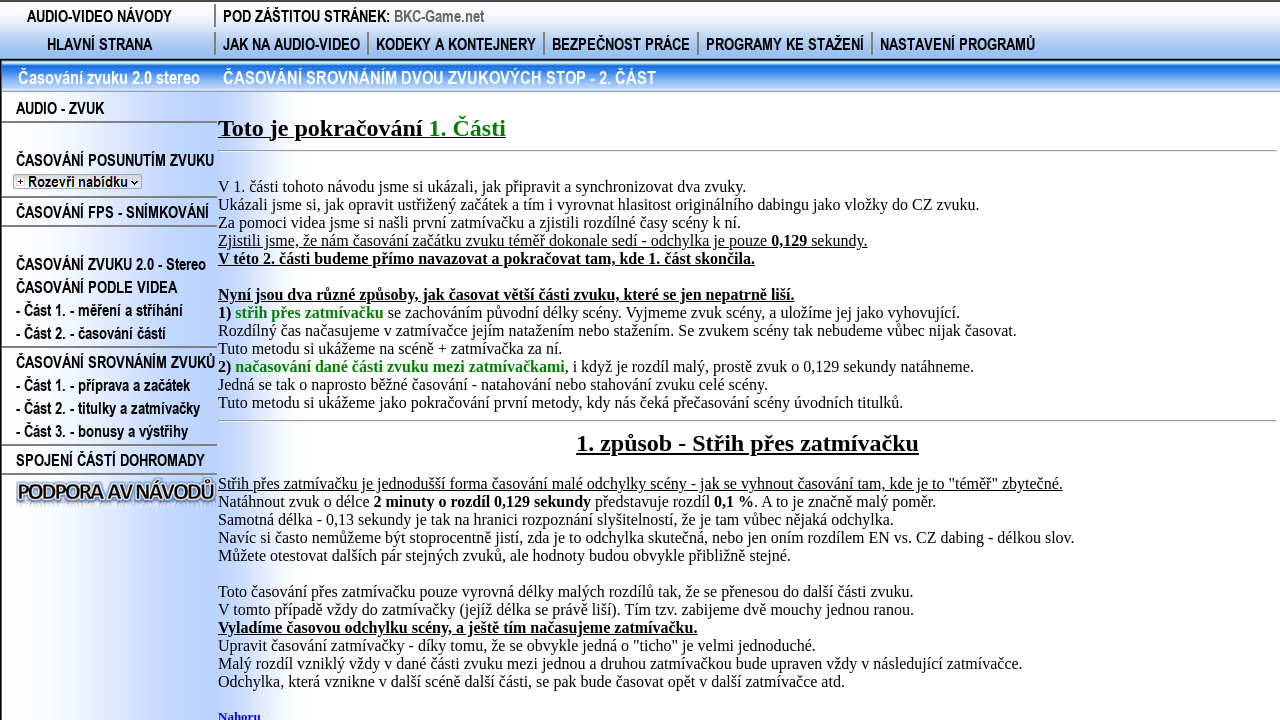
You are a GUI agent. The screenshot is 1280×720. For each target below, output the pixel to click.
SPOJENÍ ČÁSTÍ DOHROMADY (110, 459)
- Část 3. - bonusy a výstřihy (102, 430)
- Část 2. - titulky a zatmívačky (108, 407)
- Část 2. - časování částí (91, 332)
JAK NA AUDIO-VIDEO (291, 43)
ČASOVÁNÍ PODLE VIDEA (96, 286)
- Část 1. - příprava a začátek (103, 384)
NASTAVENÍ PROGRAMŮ (957, 43)
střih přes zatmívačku (309, 312)
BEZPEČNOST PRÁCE (621, 43)
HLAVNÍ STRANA (99, 43)
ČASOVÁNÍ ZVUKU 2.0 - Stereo (111, 263)
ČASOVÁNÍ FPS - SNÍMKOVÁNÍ (112, 211)
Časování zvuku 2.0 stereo (109, 77)
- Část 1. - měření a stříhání (99, 309)
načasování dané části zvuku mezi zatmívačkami (399, 366)
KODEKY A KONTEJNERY (456, 43)
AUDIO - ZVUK (60, 107)
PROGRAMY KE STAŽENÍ (785, 43)
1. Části (466, 128)
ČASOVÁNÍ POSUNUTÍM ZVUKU (108, 171)
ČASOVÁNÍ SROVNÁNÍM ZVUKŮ (115, 361)
